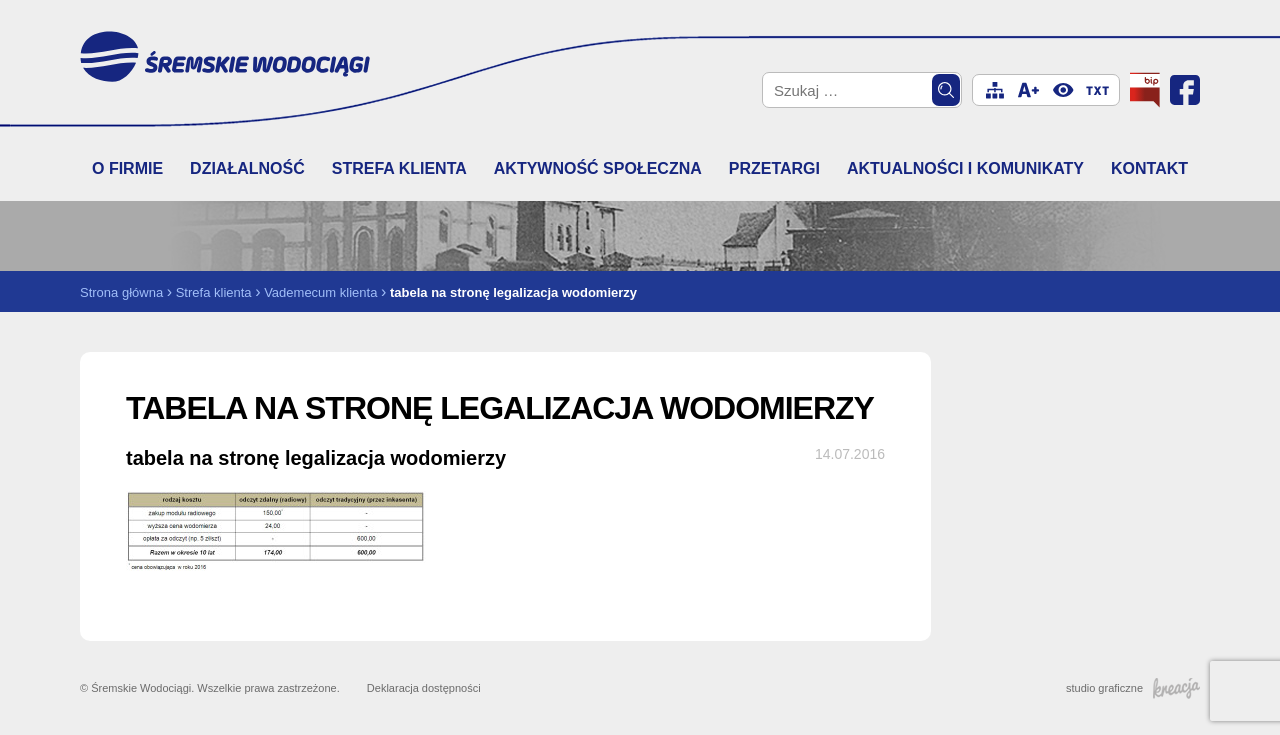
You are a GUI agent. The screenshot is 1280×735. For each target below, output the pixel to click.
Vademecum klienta (320, 292)
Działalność (247, 168)
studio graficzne (1133, 688)
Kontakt (1149, 168)
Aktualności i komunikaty (965, 168)
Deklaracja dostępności (424, 688)
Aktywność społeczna (598, 168)
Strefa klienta (399, 168)
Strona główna (121, 292)
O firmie (127, 168)
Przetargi (774, 168)
